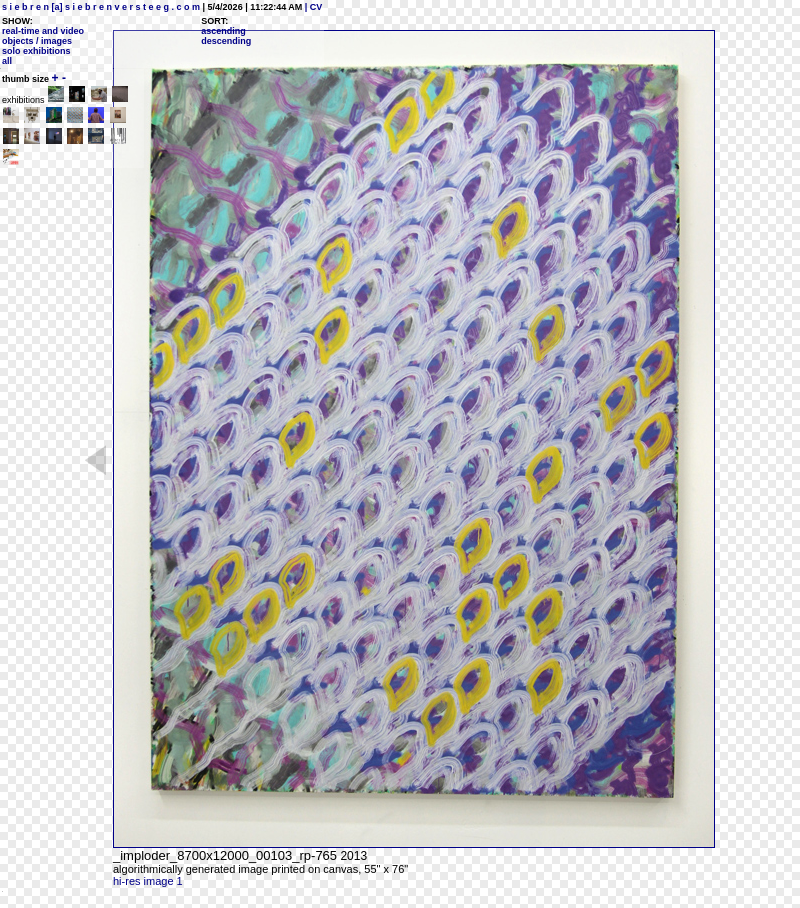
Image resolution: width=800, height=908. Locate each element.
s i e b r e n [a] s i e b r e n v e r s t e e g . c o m (101, 7)
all (7, 61)
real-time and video (43, 31)
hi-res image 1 (148, 881)
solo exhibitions (36, 51)
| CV (312, 7)
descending (226, 41)
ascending (223, 31)
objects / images (37, 41)
